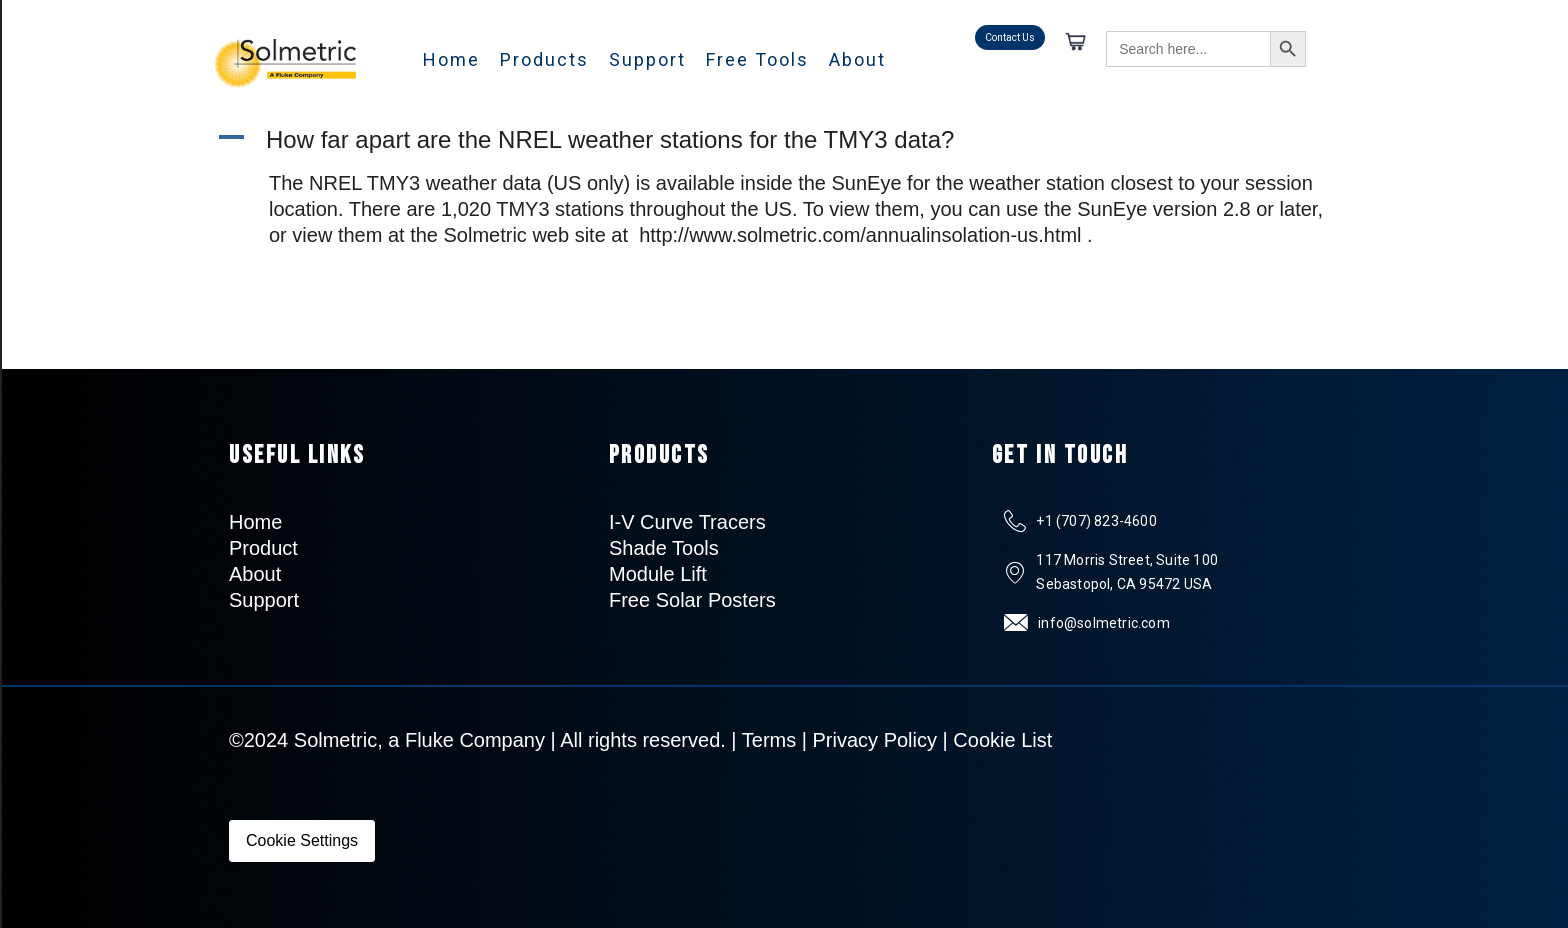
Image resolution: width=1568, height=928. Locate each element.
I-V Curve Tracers (687, 522)
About (857, 59)
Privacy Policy (875, 740)
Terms (769, 740)
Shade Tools (664, 548)
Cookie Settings (302, 840)
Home (451, 59)
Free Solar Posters (692, 600)
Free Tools (757, 59)
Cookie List (1002, 740)
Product (263, 548)
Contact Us (1010, 37)
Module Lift (658, 574)
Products (544, 59)
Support (647, 59)
